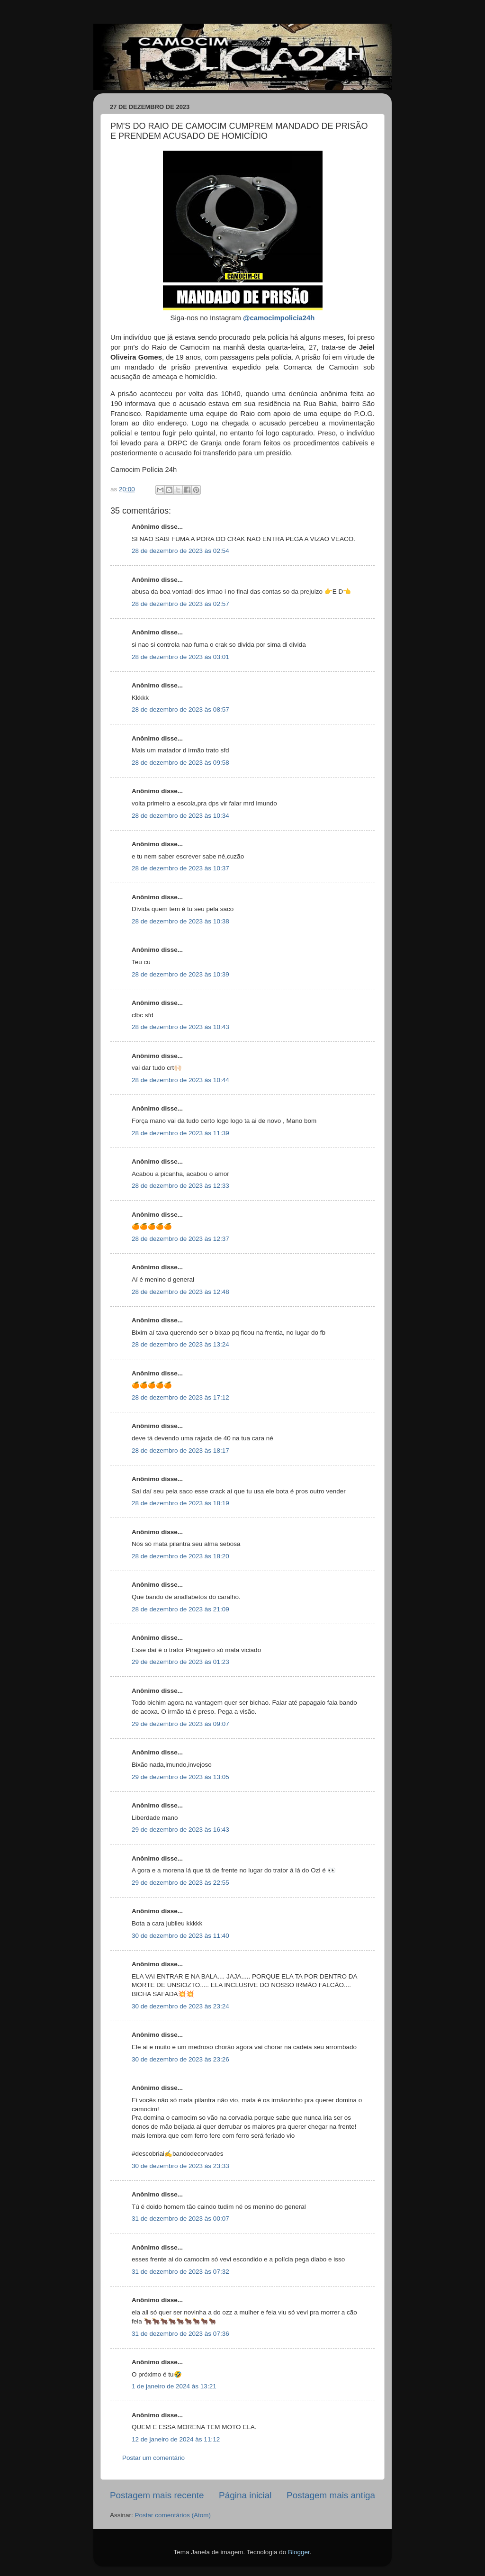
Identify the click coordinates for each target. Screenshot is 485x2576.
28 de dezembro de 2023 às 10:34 (180, 815)
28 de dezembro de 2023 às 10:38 (180, 921)
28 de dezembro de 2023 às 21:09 (180, 1609)
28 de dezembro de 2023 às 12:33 (180, 1185)
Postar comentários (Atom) (173, 2515)
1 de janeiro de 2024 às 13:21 (174, 2386)
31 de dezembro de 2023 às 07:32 (180, 2271)
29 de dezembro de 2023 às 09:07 (180, 1723)
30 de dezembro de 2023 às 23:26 (180, 2059)
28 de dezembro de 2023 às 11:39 (180, 1133)
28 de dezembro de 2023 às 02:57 (180, 603)
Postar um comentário (153, 2457)
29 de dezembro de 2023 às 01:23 (180, 1661)
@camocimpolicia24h (278, 318)
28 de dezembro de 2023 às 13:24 (180, 1344)
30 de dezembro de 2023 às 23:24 (180, 2006)
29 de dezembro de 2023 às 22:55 (180, 1882)
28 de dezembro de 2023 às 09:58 (180, 762)
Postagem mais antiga (331, 2495)
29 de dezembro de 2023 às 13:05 (180, 1777)
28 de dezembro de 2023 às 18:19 (180, 1503)
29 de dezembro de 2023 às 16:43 (180, 1829)
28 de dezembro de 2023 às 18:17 (180, 1450)
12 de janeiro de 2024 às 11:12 (176, 2439)
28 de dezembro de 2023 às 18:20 (180, 1556)
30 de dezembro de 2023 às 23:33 (180, 2165)
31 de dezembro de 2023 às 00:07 (180, 2218)
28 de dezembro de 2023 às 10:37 (180, 868)
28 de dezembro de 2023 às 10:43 (180, 1026)
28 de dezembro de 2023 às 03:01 (180, 656)
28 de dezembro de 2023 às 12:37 (180, 1238)
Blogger (299, 2552)
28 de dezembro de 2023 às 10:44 (180, 1080)
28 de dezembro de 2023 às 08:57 (180, 709)
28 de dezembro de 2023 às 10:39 (180, 974)
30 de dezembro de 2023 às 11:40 (180, 1935)
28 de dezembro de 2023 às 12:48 (180, 1291)
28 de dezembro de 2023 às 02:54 (180, 550)
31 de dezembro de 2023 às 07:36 (180, 2333)
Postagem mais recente (157, 2495)
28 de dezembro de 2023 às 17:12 (180, 1397)
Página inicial (245, 2495)
